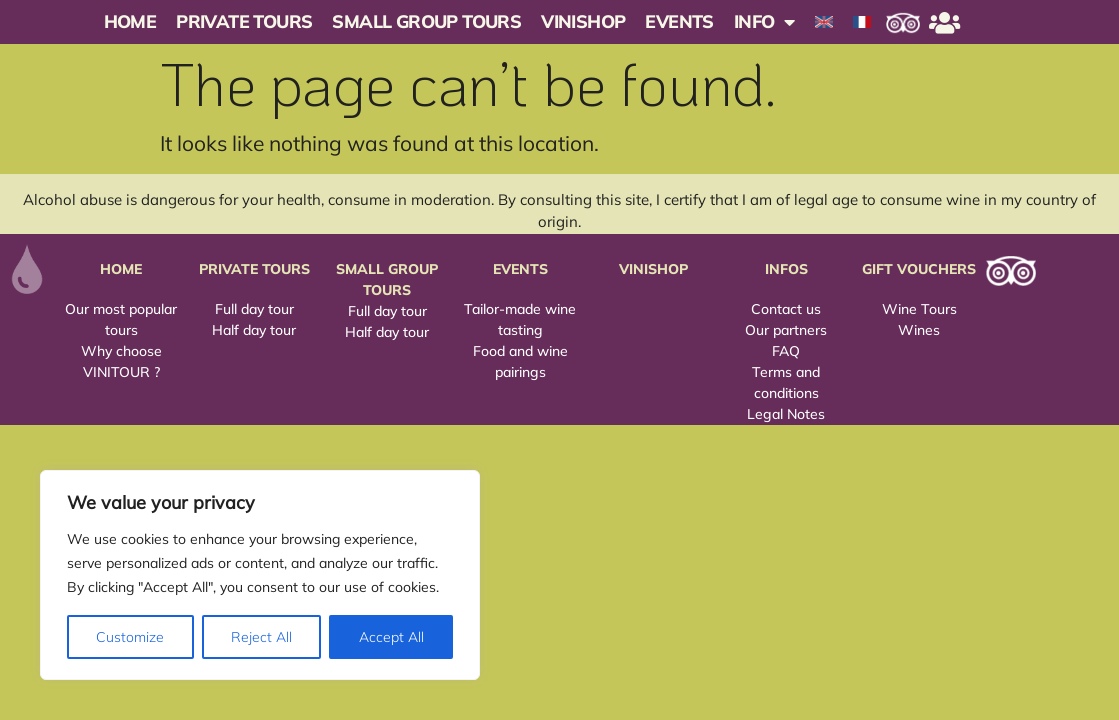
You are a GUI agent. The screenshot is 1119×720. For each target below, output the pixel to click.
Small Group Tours (426, 21)
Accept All (391, 637)
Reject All (261, 637)
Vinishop (583, 21)
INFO (764, 22)
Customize (130, 637)
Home (130, 21)
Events (679, 21)
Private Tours (244, 21)
